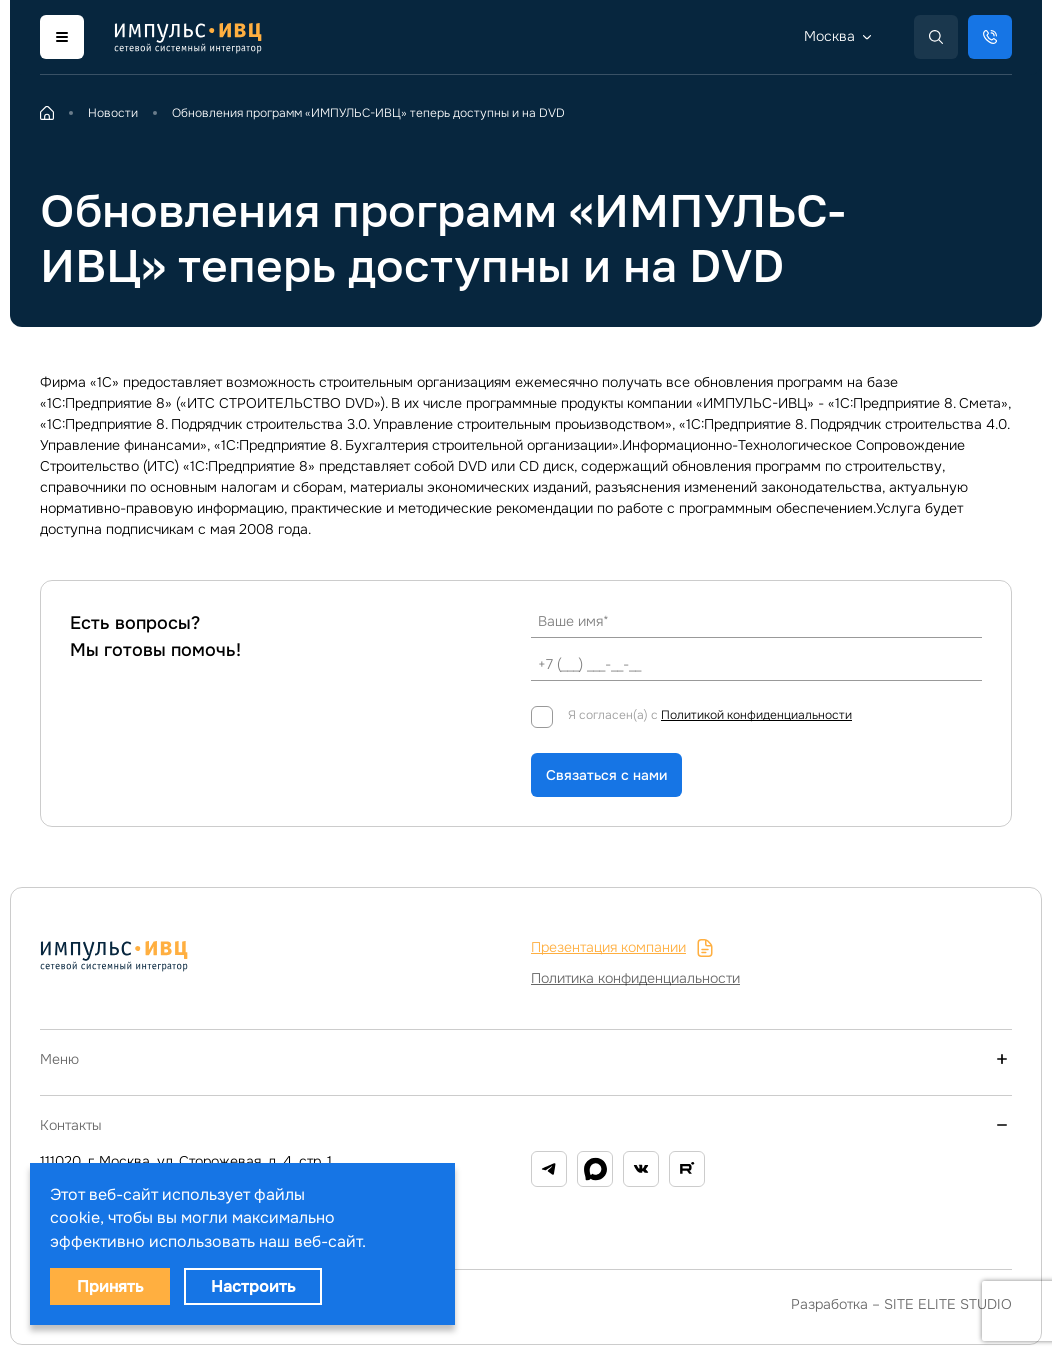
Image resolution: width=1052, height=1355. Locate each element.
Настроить (253, 1286)
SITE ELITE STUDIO (948, 1304)
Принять (110, 1286)
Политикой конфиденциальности (756, 715)
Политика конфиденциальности (635, 978)
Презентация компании (622, 947)
